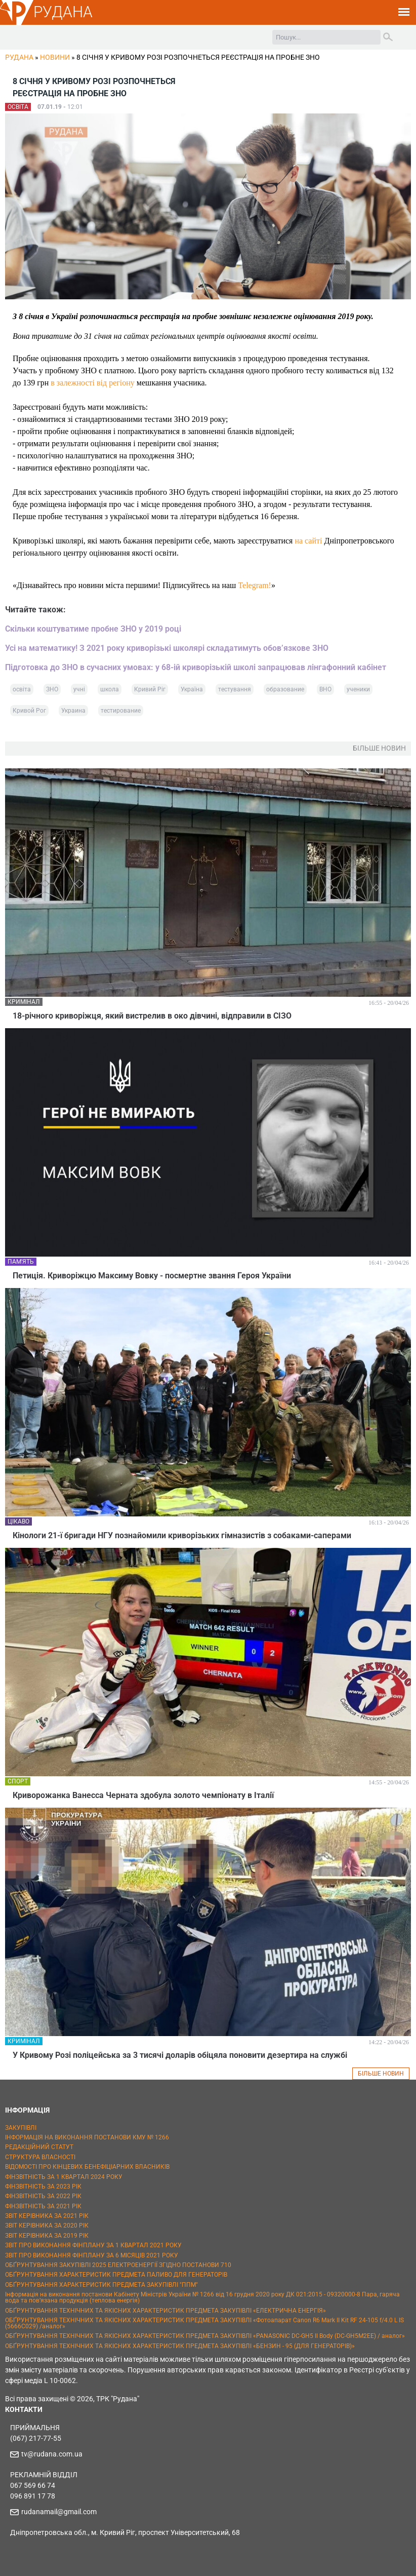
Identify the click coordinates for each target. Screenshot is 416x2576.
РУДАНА (63, 12)
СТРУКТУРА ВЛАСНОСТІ (40, 2157)
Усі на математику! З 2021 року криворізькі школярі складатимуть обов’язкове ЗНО (166, 648)
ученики (358, 689)
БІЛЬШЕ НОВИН (381, 2073)
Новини (55, 57)
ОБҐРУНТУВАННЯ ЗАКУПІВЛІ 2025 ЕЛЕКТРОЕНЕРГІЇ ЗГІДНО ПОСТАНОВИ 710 (118, 2265)
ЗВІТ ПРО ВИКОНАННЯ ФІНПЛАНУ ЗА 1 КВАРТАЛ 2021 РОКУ (93, 2245)
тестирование (121, 710)
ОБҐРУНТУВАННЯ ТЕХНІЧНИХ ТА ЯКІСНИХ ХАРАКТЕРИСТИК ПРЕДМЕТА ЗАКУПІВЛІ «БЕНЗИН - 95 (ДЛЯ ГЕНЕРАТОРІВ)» (180, 2346)
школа (109, 689)
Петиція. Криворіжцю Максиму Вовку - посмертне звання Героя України (152, 1275)
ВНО (325, 689)
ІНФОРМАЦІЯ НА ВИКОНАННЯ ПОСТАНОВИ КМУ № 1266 (87, 2137)
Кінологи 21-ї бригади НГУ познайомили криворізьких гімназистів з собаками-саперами (182, 1535)
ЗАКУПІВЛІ (20, 2127)
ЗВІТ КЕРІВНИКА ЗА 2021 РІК (47, 2215)
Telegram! (254, 585)
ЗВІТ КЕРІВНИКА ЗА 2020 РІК (47, 2225)
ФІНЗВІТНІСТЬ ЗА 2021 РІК (43, 2206)
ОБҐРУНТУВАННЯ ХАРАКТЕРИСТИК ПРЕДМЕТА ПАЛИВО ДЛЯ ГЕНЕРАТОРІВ (116, 2274)
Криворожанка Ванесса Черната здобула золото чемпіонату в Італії (143, 1795)
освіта (22, 689)
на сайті (308, 540)
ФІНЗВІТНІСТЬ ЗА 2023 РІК (43, 2186)
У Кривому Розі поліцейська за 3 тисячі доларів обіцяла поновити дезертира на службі (180, 2055)
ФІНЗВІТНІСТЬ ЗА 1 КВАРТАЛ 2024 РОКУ (63, 2176)
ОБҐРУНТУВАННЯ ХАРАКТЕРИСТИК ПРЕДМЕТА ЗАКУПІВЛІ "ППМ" (101, 2284)
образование (285, 689)
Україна (192, 689)
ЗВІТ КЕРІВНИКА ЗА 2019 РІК (47, 2235)
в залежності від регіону (92, 382)
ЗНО (52, 689)
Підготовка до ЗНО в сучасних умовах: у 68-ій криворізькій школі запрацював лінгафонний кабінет (195, 667)
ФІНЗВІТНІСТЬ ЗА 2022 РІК (43, 2196)
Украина (73, 710)
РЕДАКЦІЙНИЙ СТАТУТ (39, 2147)
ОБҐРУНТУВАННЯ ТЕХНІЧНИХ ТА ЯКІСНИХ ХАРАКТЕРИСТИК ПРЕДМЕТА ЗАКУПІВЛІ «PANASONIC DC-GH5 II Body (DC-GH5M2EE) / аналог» (205, 2335)
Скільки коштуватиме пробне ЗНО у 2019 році (93, 629)
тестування (234, 689)
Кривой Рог (29, 710)
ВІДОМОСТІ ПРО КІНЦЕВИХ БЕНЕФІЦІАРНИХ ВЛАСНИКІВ (87, 2166)
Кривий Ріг (149, 689)
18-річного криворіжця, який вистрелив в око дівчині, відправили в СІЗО (152, 1016)
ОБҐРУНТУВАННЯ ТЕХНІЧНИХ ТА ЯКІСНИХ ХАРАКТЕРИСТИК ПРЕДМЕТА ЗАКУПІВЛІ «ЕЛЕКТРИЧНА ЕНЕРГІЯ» (165, 2310)
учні (79, 689)
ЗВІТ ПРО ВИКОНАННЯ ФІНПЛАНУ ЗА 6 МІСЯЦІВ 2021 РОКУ (91, 2255)
